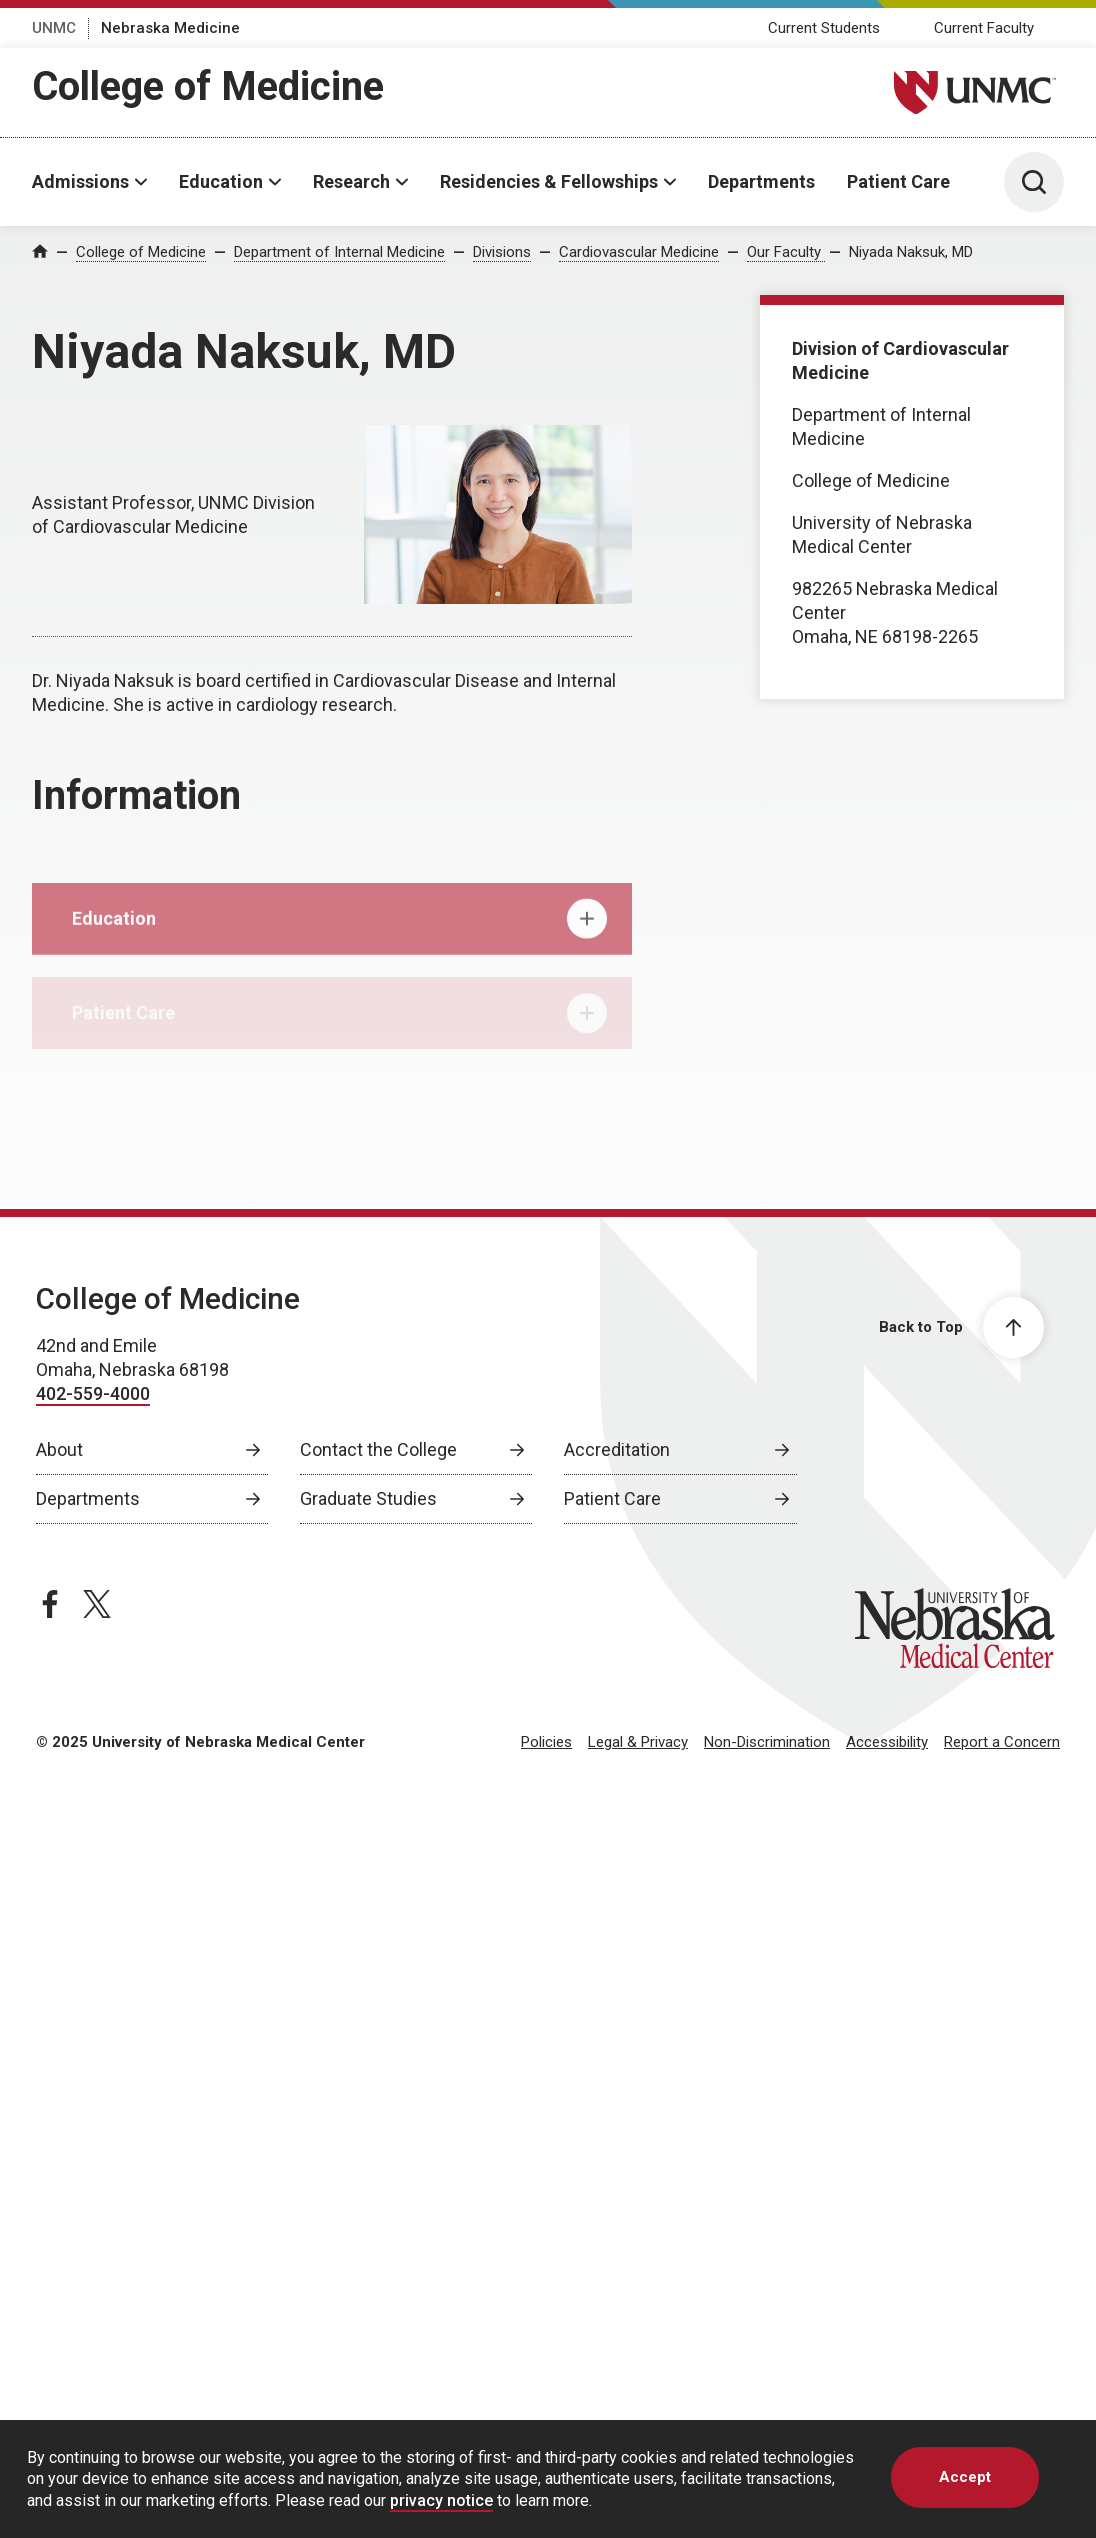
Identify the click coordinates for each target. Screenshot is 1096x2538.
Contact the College (378, 1449)
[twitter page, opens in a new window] (97, 1604)
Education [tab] (339, 931)
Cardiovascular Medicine (639, 252)
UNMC (54, 28)
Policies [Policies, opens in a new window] (546, 1742)
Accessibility (887, 1742)
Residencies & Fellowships (549, 181)
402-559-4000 (93, 1393)
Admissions (80, 181)
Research (351, 181)
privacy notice (441, 2500)
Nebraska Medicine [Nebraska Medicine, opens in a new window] (170, 28)
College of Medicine (208, 86)
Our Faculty (786, 252)
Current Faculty (984, 28)
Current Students (824, 28)
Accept (965, 2477)
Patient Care (898, 181)
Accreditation (617, 1449)
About (59, 1449)
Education (221, 181)
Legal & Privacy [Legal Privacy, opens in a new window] (638, 1742)
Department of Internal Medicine (339, 252)
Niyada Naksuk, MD (911, 252)
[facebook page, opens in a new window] (50, 1604)
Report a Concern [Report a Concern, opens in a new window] (1002, 1742)
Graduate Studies (368, 1498)
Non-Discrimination (767, 1742)
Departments (761, 181)
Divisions (502, 252)
